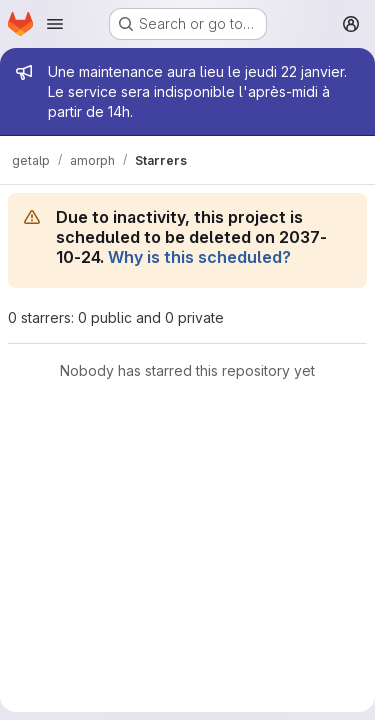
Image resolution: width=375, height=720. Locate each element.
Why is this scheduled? (199, 257)
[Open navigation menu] (55, 24)
